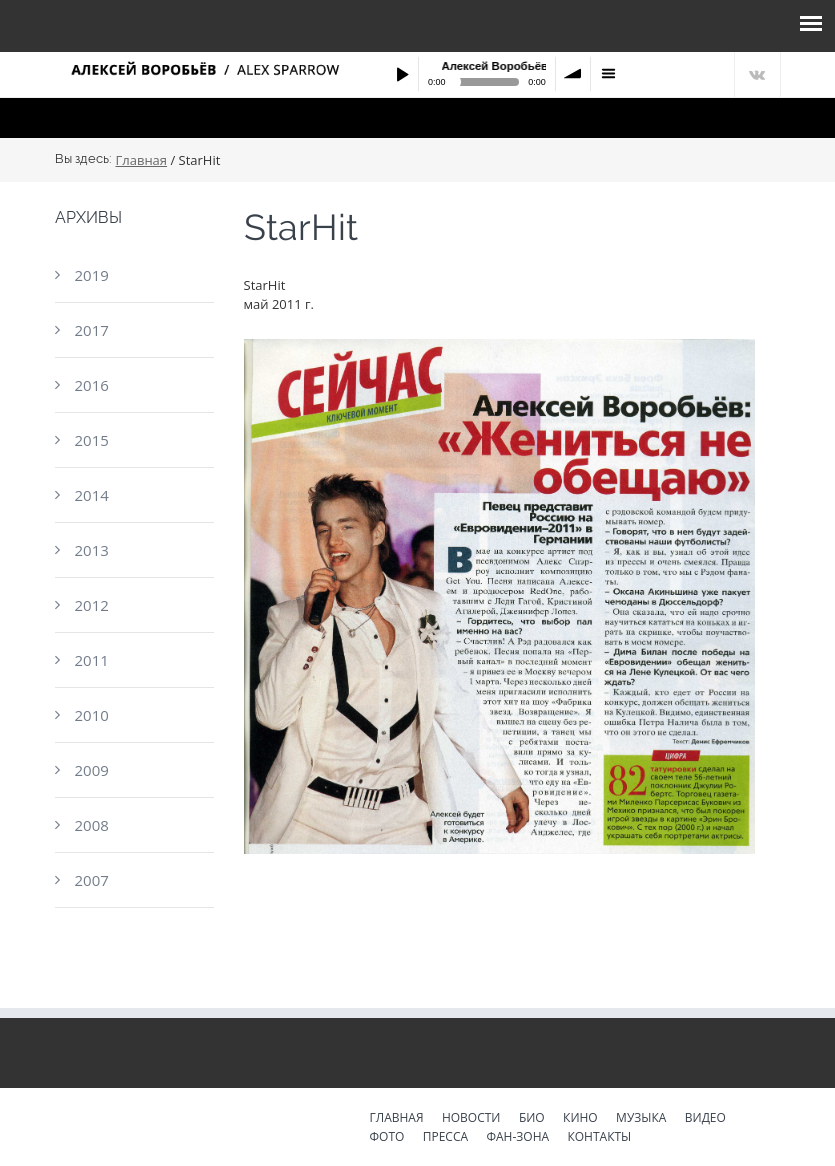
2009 (91, 770)
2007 (91, 880)
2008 (91, 825)
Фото (387, 1138)
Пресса (445, 1138)
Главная (142, 161)
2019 (91, 275)
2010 (91, 715)
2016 (91, 385)
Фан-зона (517, 1138)
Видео (705, 1119)
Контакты (599, 1138)
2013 (91, 550)
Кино (580, 1119)
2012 (91, 605)
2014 (91, 495)
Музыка (641, 1119)
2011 (91, 660)
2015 (91, 440)
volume (573, 74)
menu (608, 74)
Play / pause (402, 74)
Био (532, 1119)
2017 (91, 330)
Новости (471, 1119)
